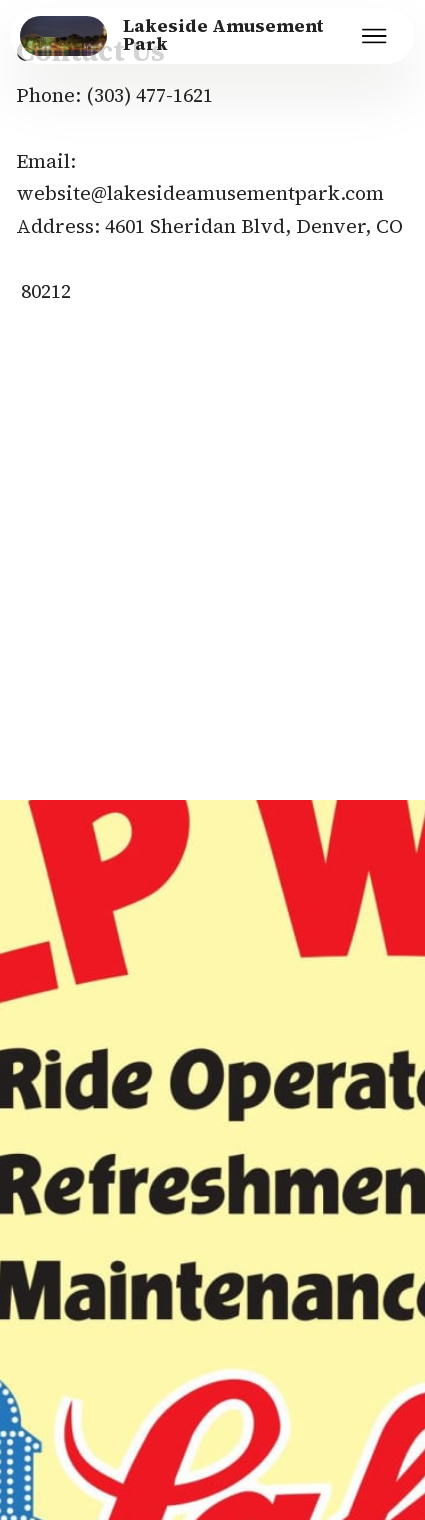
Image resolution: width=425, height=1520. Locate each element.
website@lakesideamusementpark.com (200, 193)
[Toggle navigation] (375, 36)
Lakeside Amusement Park (223, 35)
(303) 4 (116, 95)
